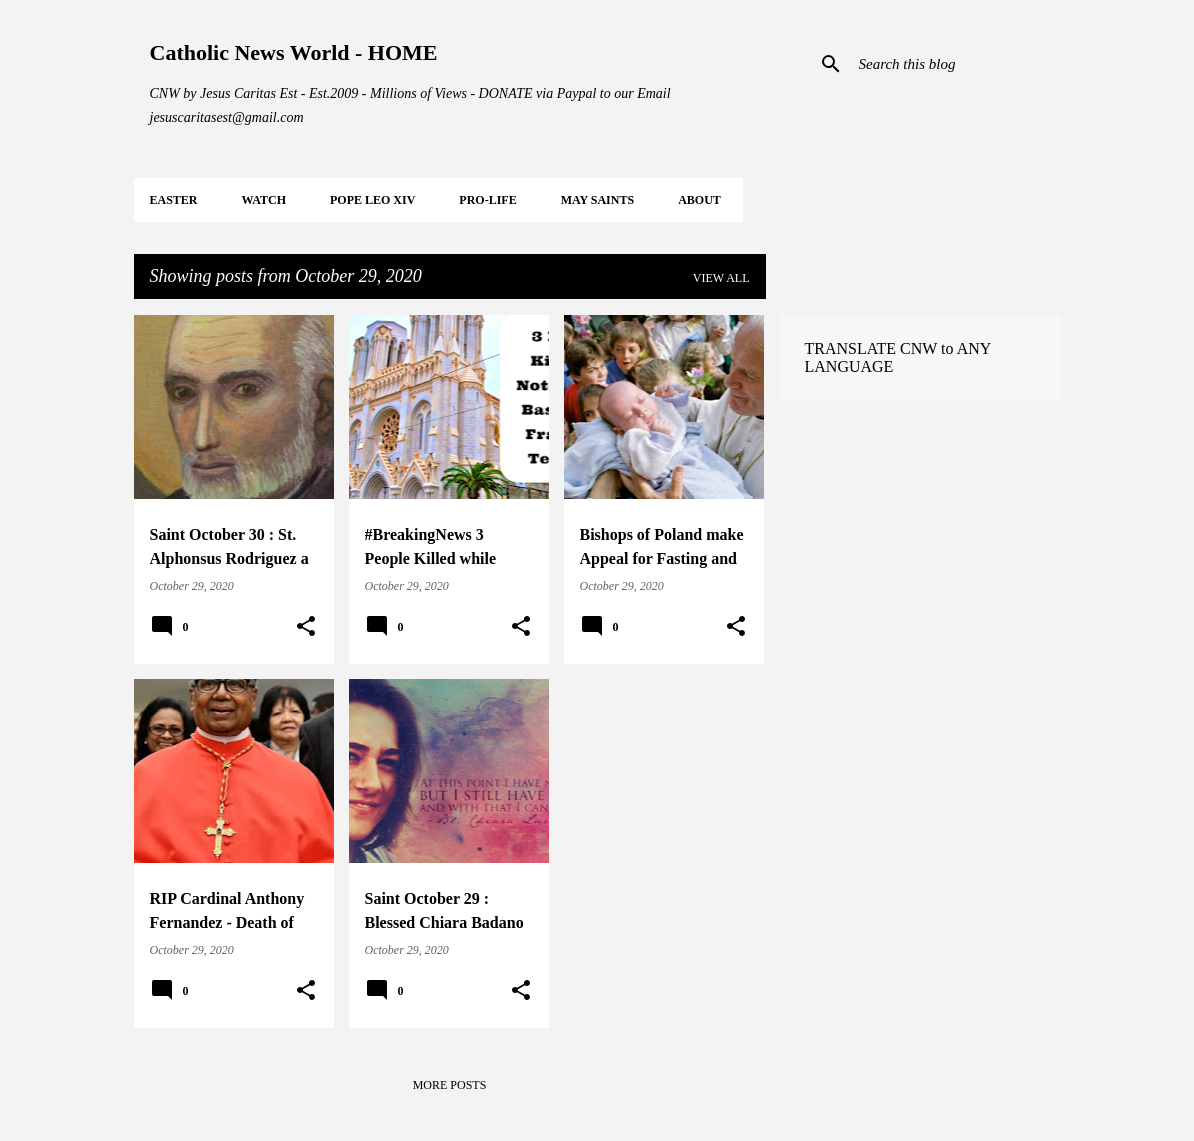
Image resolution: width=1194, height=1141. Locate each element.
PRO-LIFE (487, 200)
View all (721, 278)
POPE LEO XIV (372, 200)
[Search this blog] (956, 64)
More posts (450, 1085)
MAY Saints (597, 200)
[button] (306, 627)
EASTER (174, 200)
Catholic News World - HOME (294, 52)
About (699, 200)
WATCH (264, 200)
